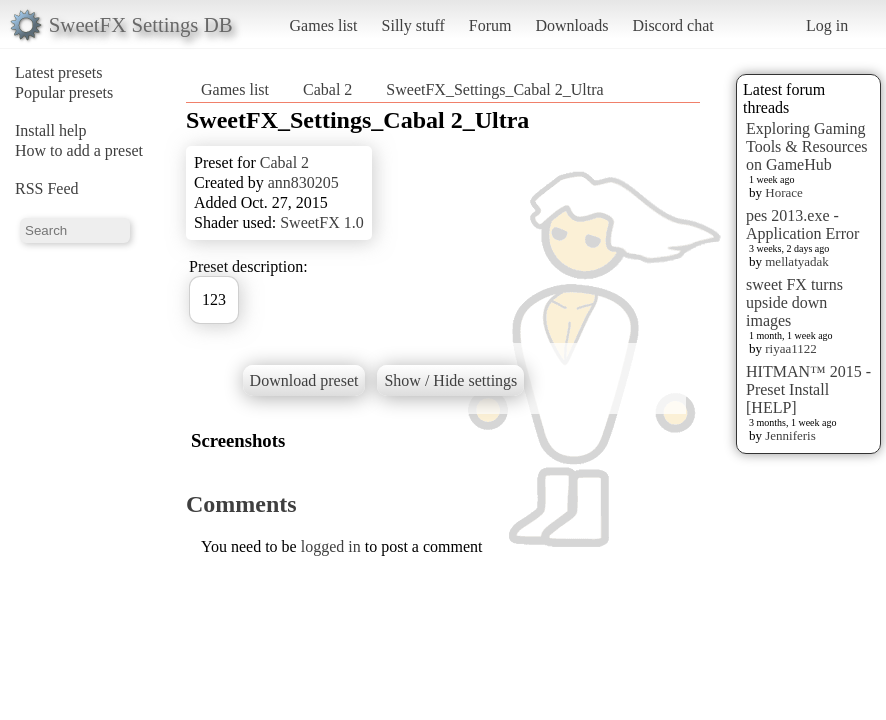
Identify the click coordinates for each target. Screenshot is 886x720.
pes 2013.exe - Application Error (802, 224)
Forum (490, 25)
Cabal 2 (327, 89)
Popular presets (64, 92)
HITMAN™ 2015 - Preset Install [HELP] (808, 389)
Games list (324, 25)
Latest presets (59, 72)
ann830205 (303, 182)
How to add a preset (79, 150)
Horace (784, 192)
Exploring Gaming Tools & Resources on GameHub (807, 146)
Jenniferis (790, 435)
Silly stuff (413, 25)
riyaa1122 (791, 348)
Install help (51, 130)
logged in (331, 546)
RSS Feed (47, 188)
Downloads (571, 25)
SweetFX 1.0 (322, 222)
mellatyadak (797, 261)
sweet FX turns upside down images (794, 302)
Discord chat (672, 25)
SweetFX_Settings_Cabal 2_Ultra (494, 89)
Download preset (304, 380)
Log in (827, 25)
